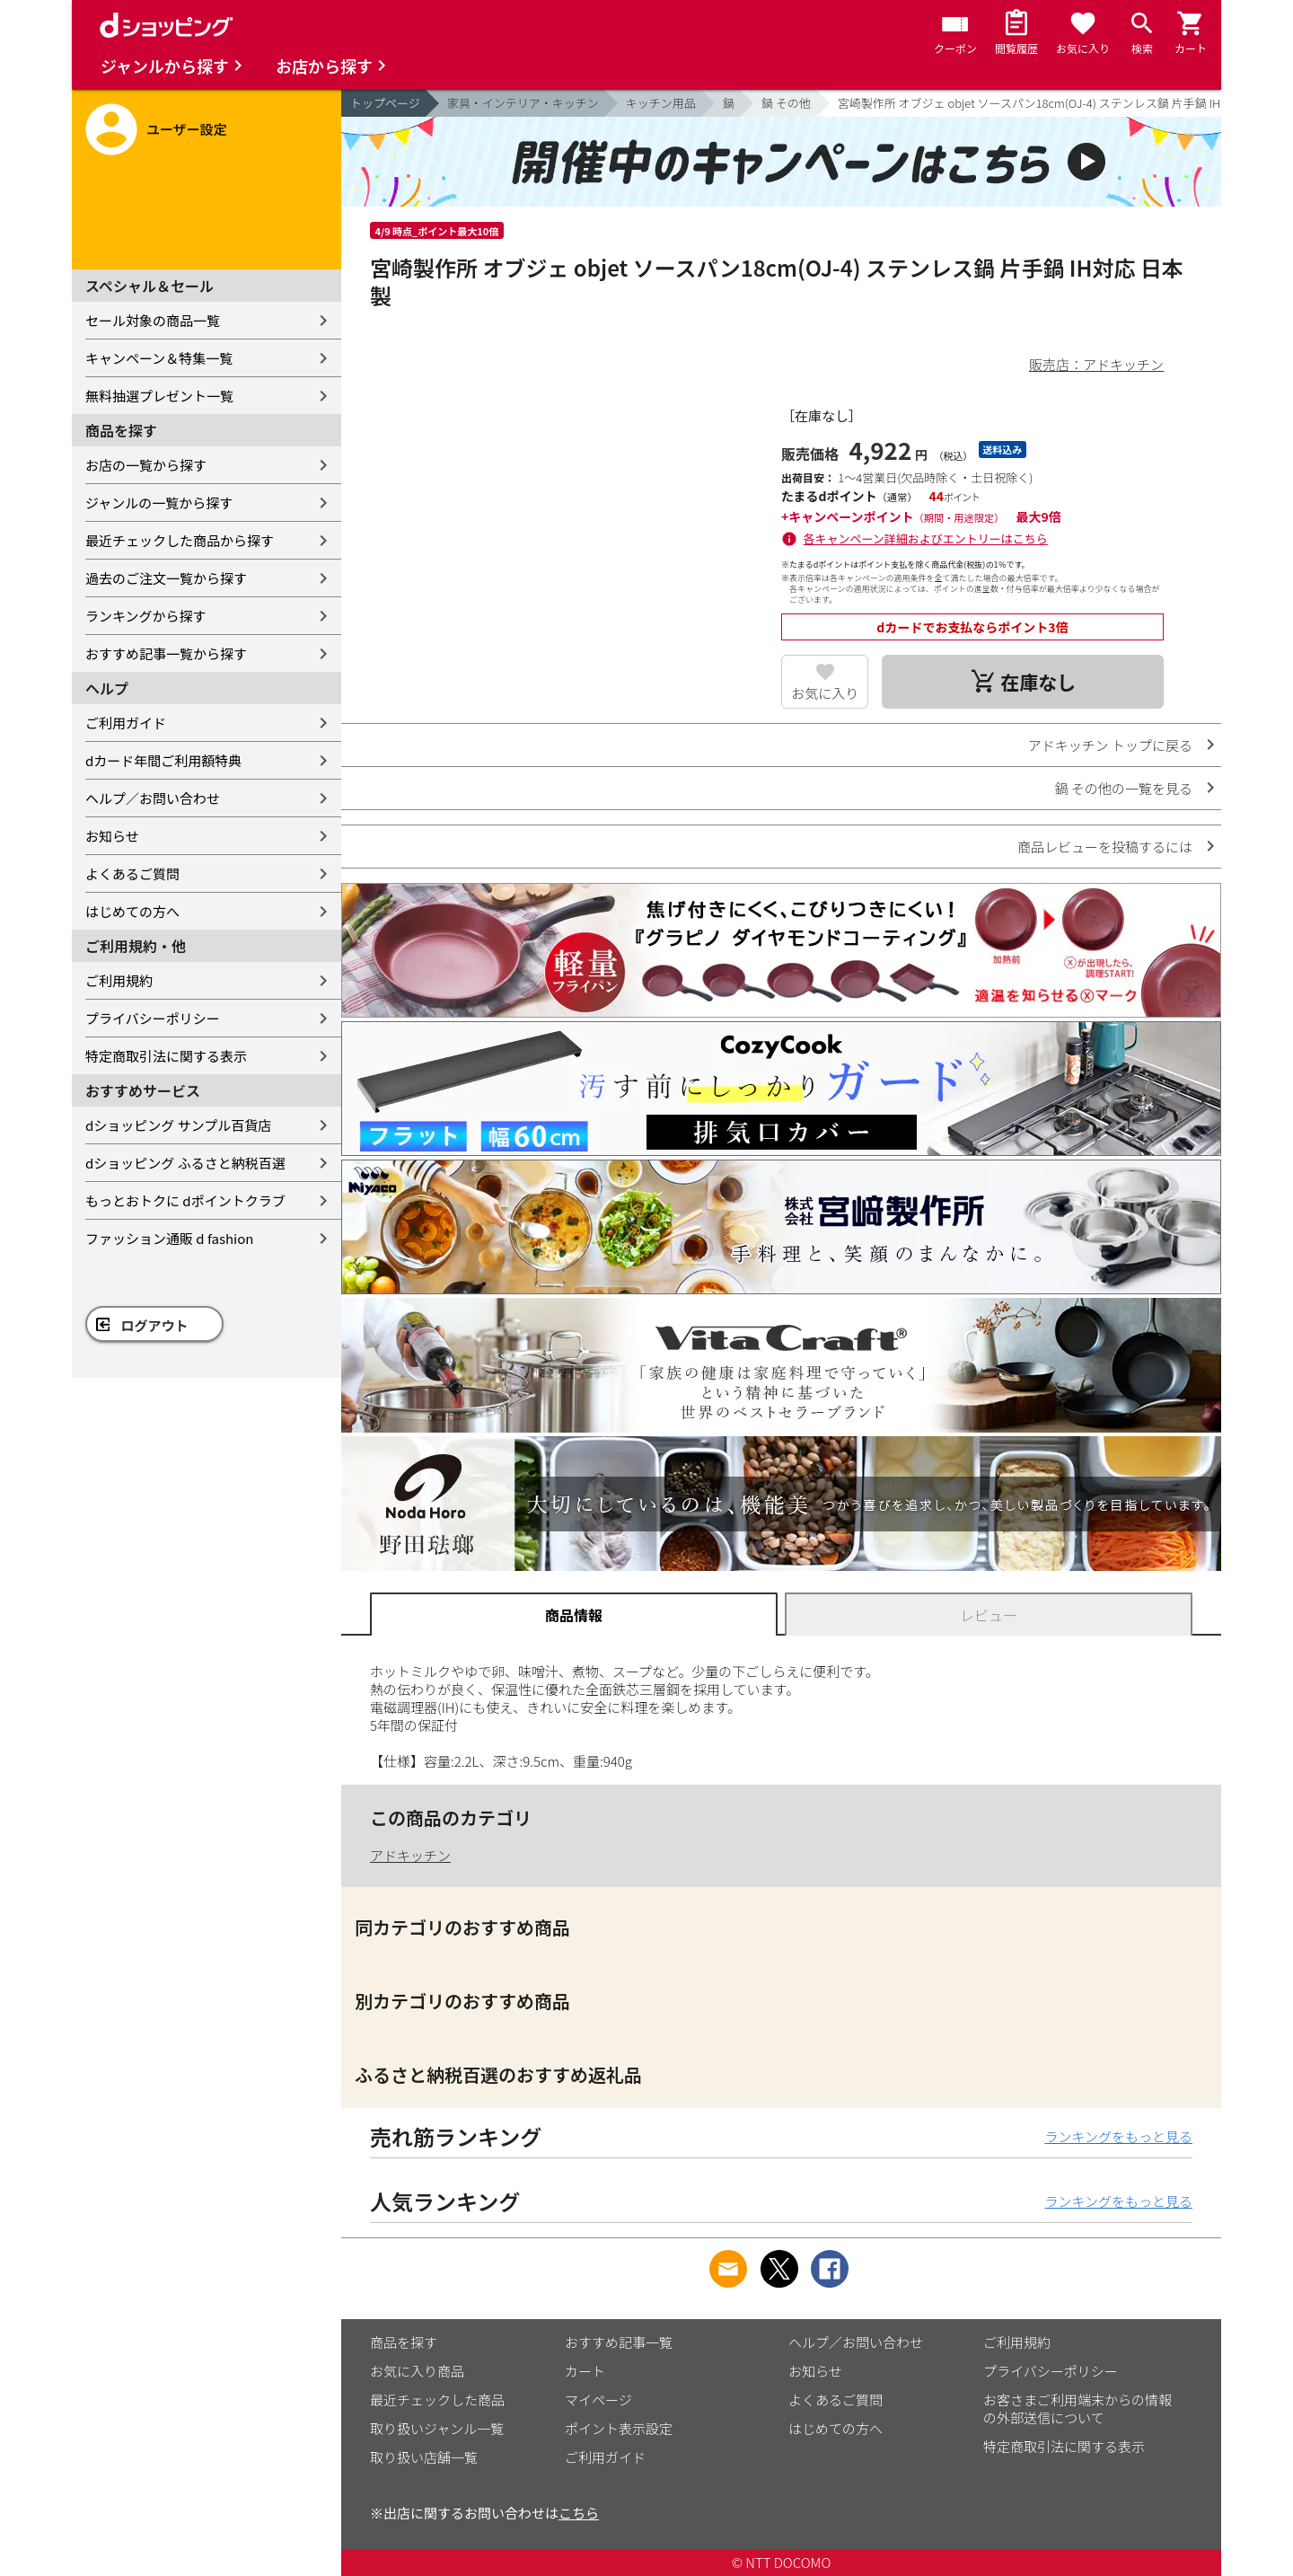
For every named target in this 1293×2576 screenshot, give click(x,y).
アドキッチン (410, 1855)
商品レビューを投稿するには (1104, 846)
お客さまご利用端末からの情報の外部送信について (1077, 2408)
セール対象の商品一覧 (152, 320)
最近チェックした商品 (437, 2399)
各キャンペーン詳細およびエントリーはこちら (926, 538)
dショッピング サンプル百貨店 (178, 1125)
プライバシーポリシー (152, 1018)
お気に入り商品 (417, 2370)
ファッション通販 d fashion (169, 1238)
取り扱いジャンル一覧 (437, 2428)
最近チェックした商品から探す (179, 540)
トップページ (385, 102)
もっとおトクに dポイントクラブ (185, 1200)
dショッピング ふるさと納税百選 (185, 1162)
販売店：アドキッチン (1096, 364)
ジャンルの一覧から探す (159, 502)
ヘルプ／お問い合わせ (152, 798)
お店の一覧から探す (146, 464)
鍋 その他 (786, 102)
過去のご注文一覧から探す (166, 578)
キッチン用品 (661, 102)
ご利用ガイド (125, 722)
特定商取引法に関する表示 (166, 1055)
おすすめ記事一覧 (619, 2342)
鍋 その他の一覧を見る (1123, 788)
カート (585, 2370)
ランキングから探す (146, 615)
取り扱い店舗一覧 (424, 2457)
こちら (579, 2512)
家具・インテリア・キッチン (523, 102)
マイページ (598, 2399)
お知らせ (112, 835)
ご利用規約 (119, 980)
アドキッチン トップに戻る (1110, 745)
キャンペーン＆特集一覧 (159, 357)
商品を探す (403, 2342)
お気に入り (824, 693)
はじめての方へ (132, 911)
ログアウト (155, 1325)
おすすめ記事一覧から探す (166, 653)
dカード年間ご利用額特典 (163, 760)
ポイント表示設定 (619, 2428)
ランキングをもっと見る (1118, 2136)
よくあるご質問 (132, 873)
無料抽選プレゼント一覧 (159, 395)
